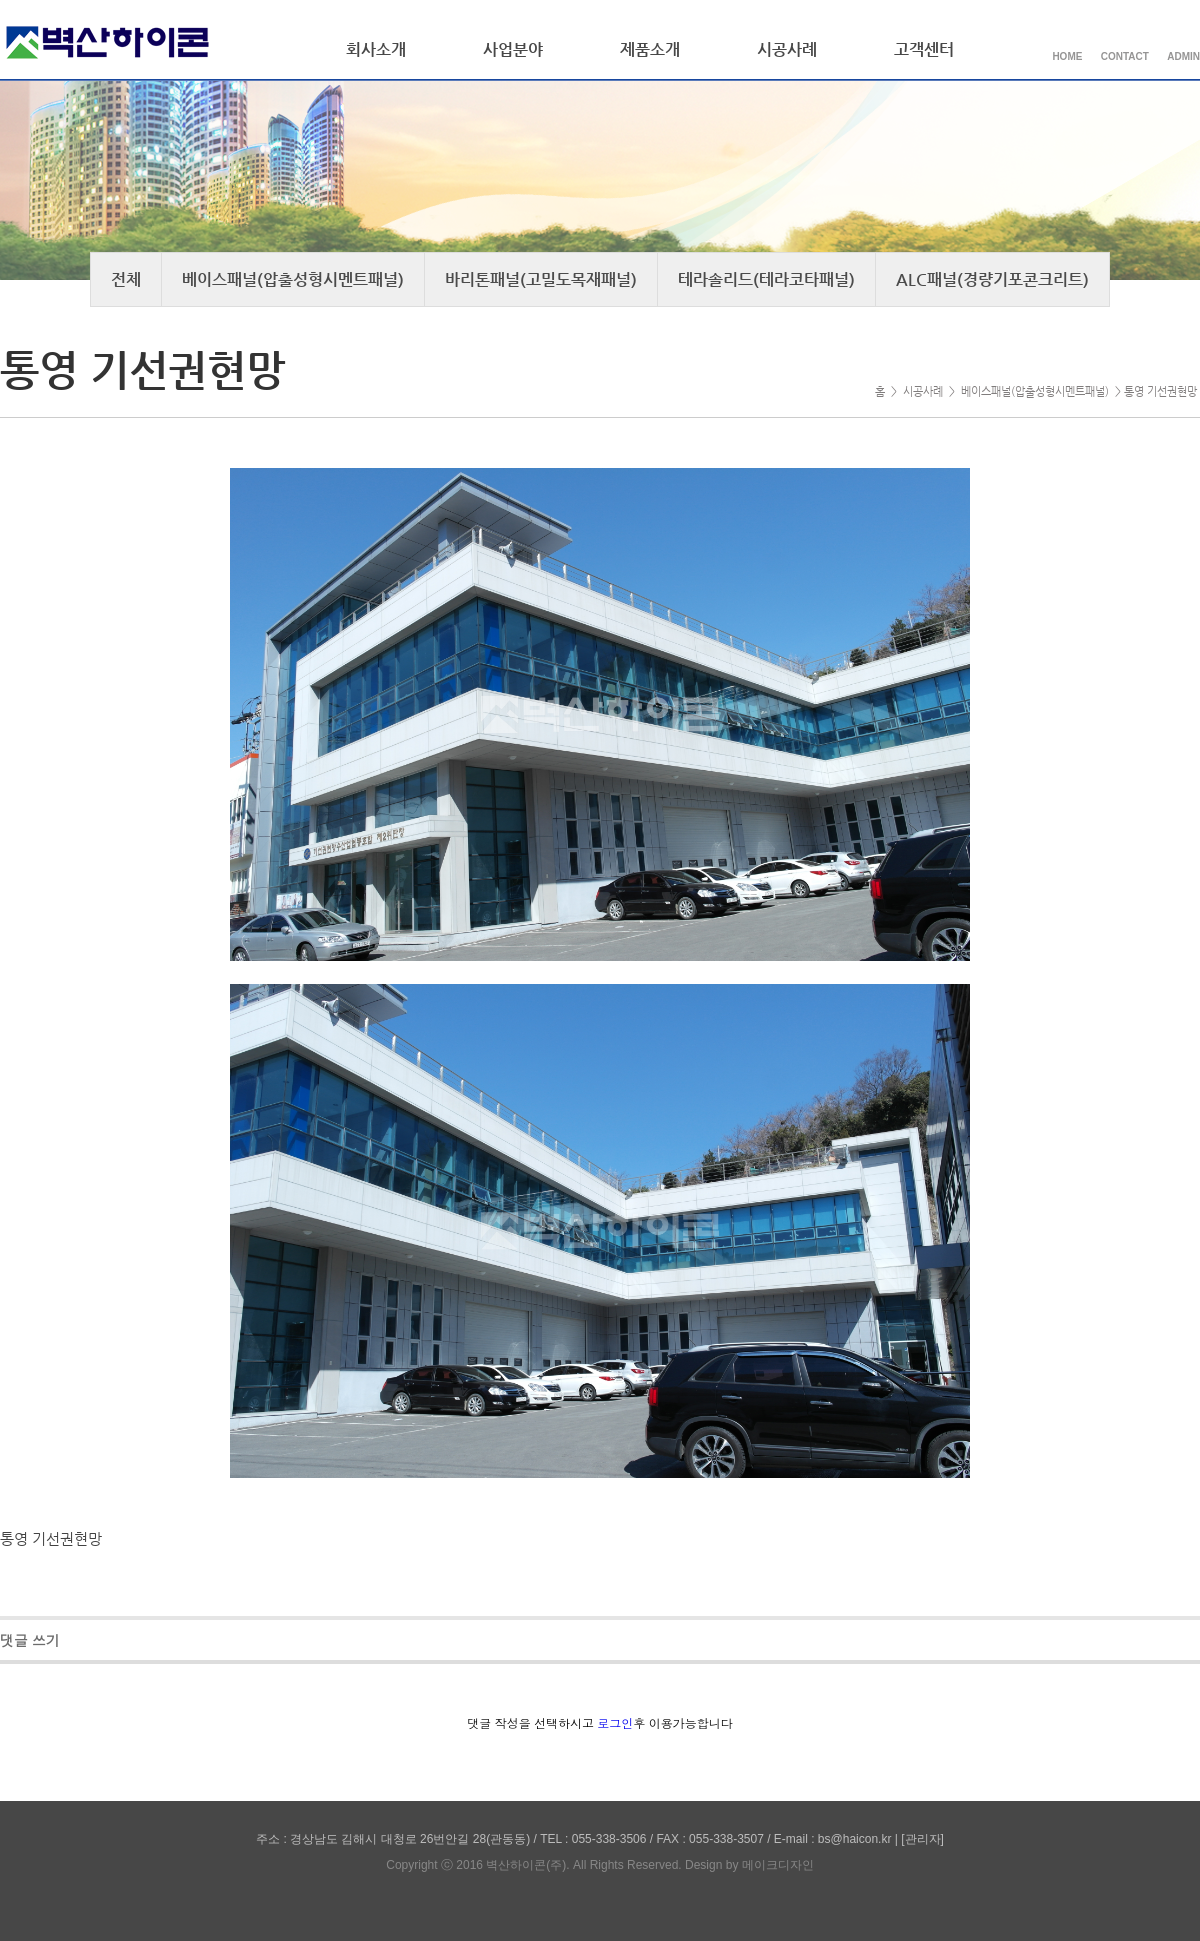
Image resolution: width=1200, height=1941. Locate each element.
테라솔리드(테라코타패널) (766, 279)
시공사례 (787, 49)
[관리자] (922, 1839)
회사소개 (376, 49)
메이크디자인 (778, 1865)
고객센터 (924, 49)
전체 (126, 279)
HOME (1067, 56)
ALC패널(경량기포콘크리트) (992, 279)
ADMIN (1183, 56)
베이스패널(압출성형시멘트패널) (293, 279)
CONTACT (1125, 56)
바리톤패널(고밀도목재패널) (541, 279)
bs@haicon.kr (855, 1839)
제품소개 (650, 49)
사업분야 (513, 49)
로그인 (615, 1724)
